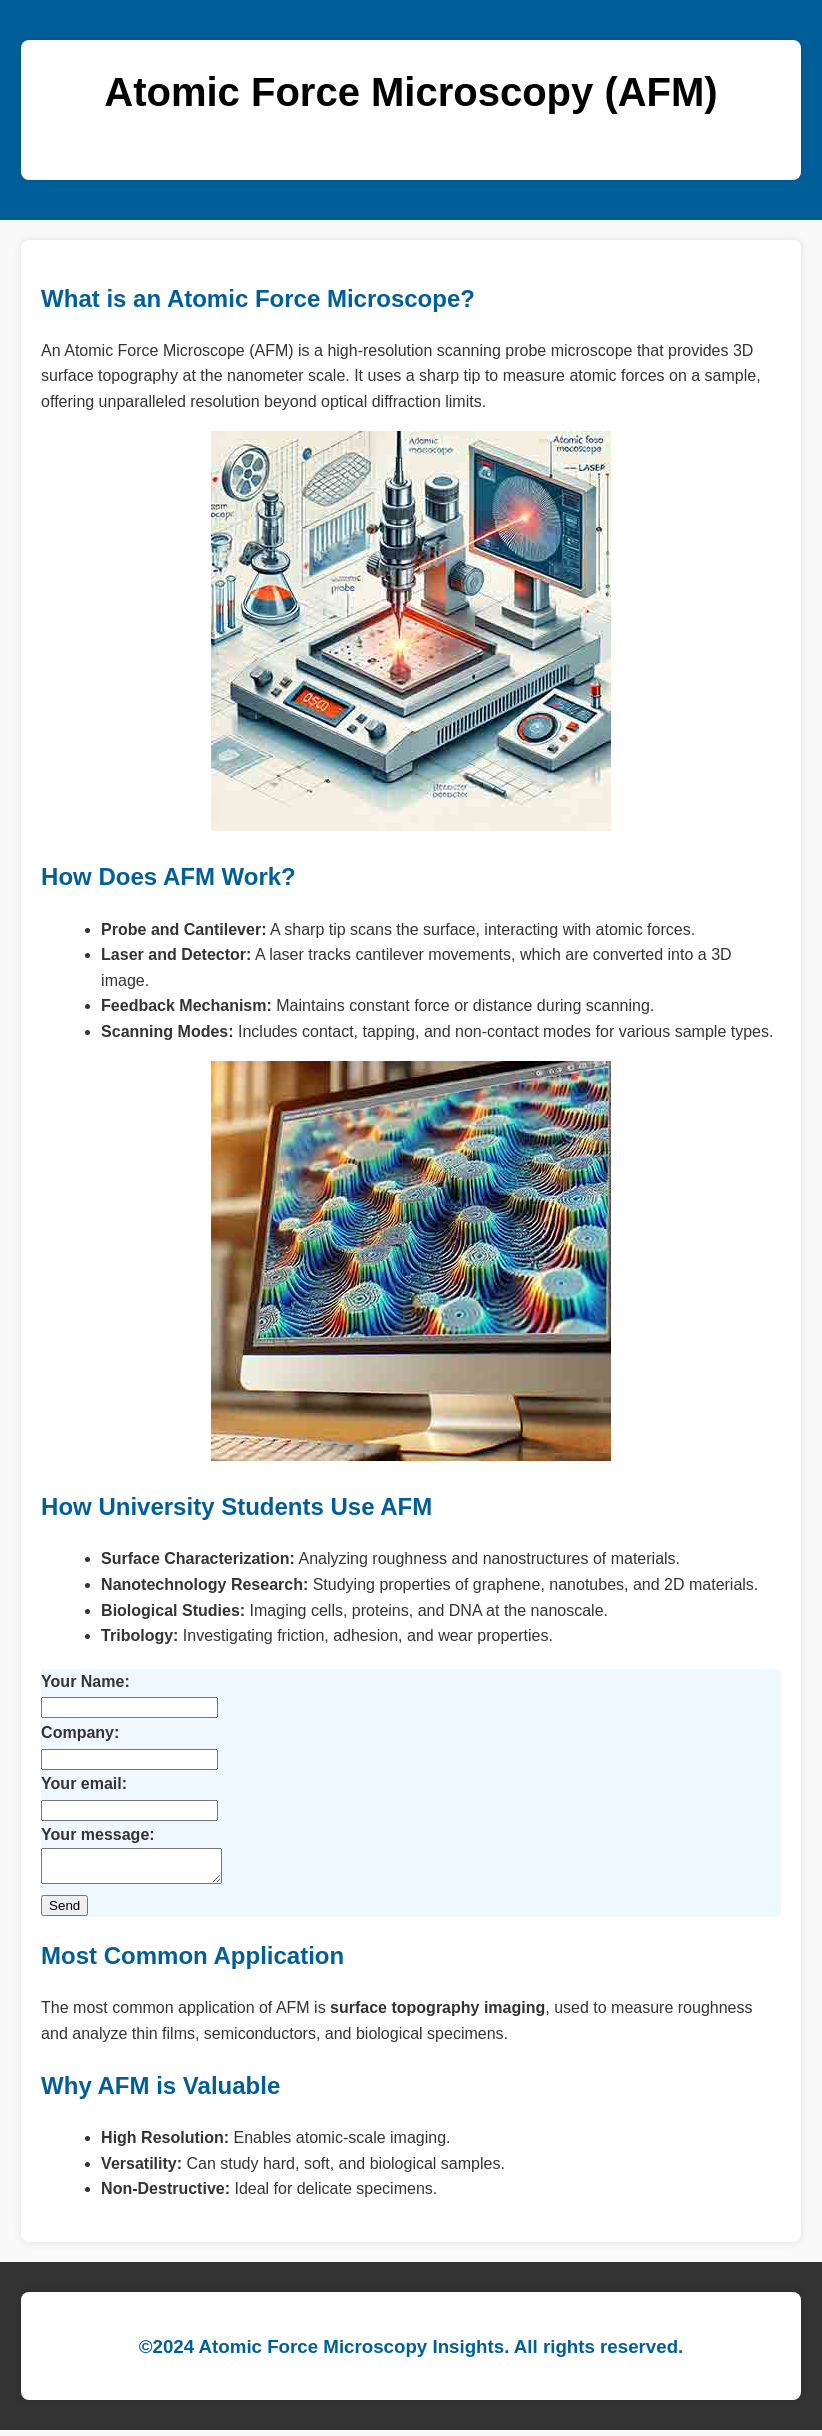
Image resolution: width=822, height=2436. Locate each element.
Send (64, 1911)
